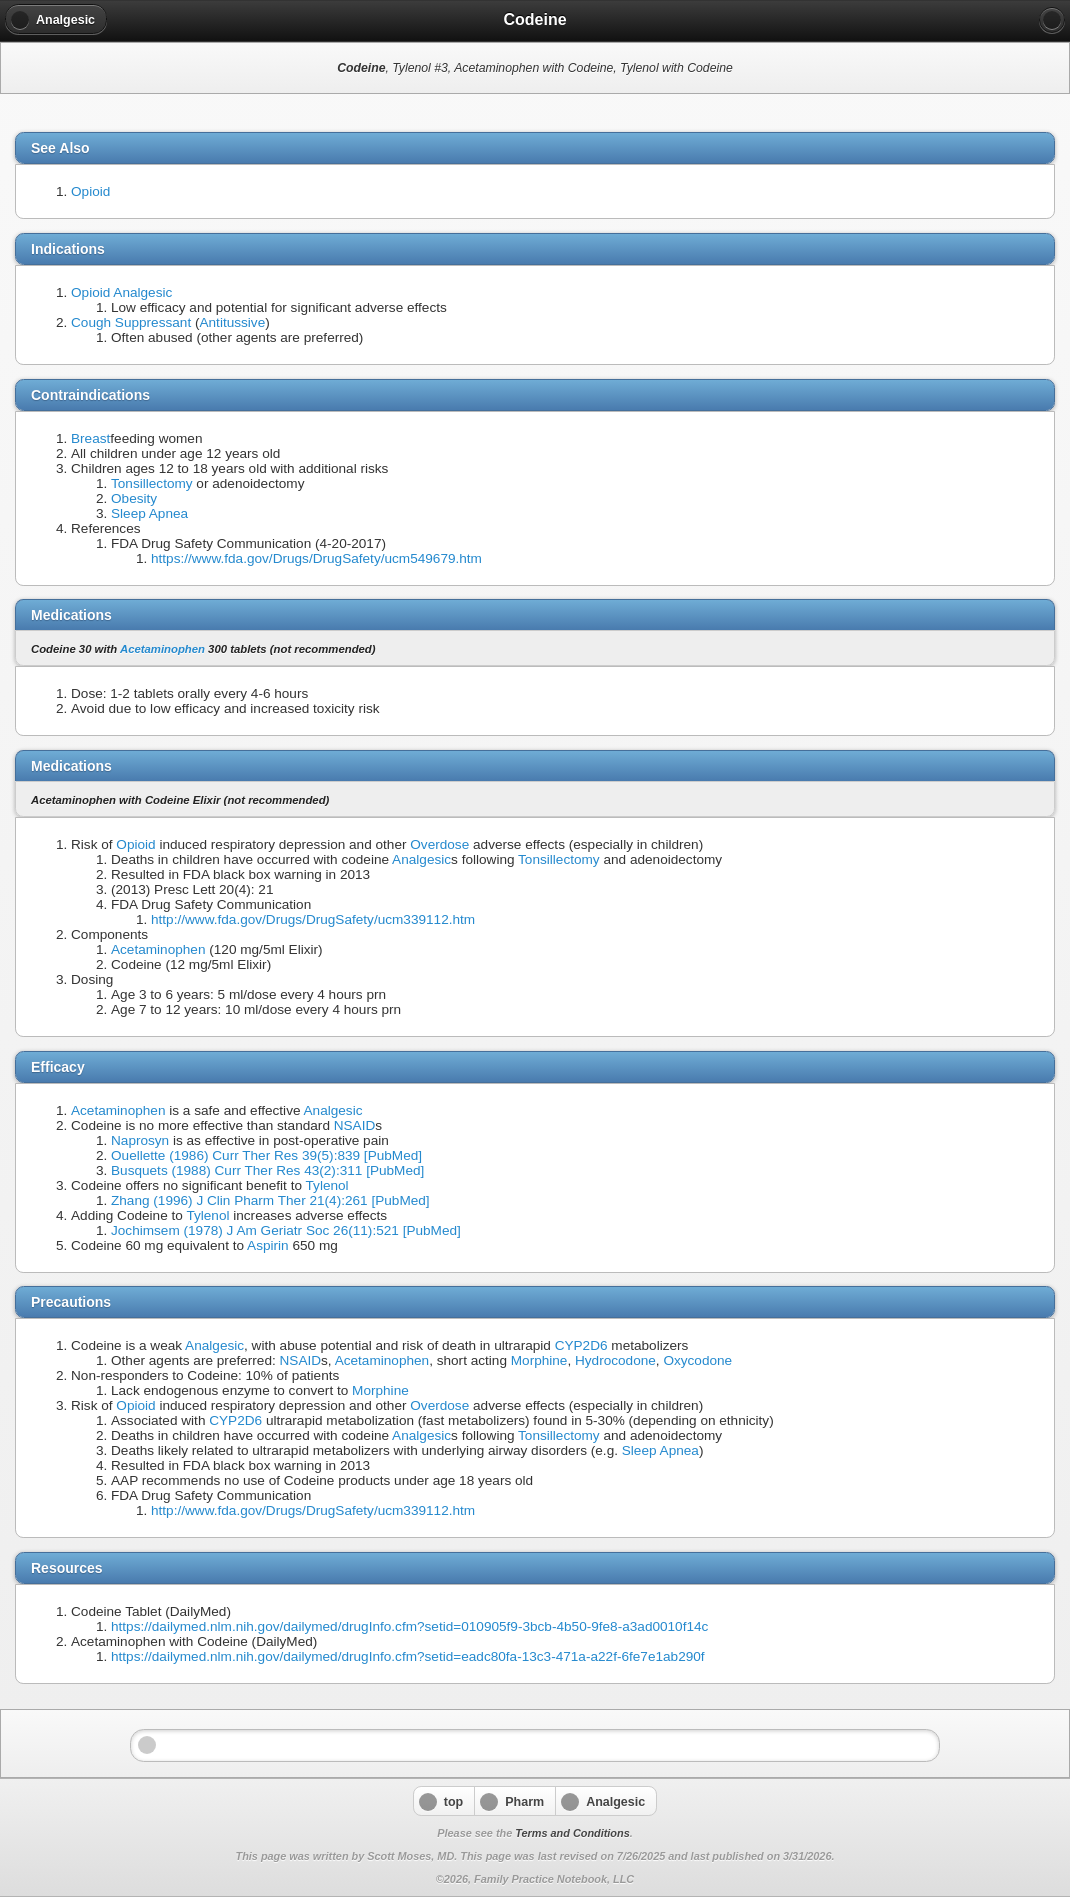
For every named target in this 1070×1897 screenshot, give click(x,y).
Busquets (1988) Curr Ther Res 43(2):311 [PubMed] (267, 1170)
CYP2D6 (581, 1345)
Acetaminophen (162, 649)
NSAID (355, 1125)
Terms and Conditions (572, 1833)
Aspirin (268, 1245)
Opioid (90, 191)
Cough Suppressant (131, 322)
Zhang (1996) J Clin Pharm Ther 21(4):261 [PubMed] (270, 1200)
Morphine (539, 1360)
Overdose (439, 844)
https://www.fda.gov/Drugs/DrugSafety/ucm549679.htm (316, 558)
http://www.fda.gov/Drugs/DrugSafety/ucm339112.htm (313, 919)
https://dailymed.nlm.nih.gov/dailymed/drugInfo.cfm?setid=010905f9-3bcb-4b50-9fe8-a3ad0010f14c (409, 1626)
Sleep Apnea (149, 513)
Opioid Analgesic (121, 292)
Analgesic (421, 859)
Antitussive (232, 322)
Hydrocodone (615, 1360)
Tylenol (327, 1185)
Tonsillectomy (152, 483)
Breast (90, 438)
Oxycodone (697, 1360)
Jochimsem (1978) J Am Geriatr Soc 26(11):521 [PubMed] (286, 1230)
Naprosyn (140, 1140)
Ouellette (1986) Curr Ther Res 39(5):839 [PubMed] (266, 1155)
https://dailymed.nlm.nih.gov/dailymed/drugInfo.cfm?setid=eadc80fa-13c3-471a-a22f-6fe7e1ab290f (408, 1656)
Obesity (134, 498)
